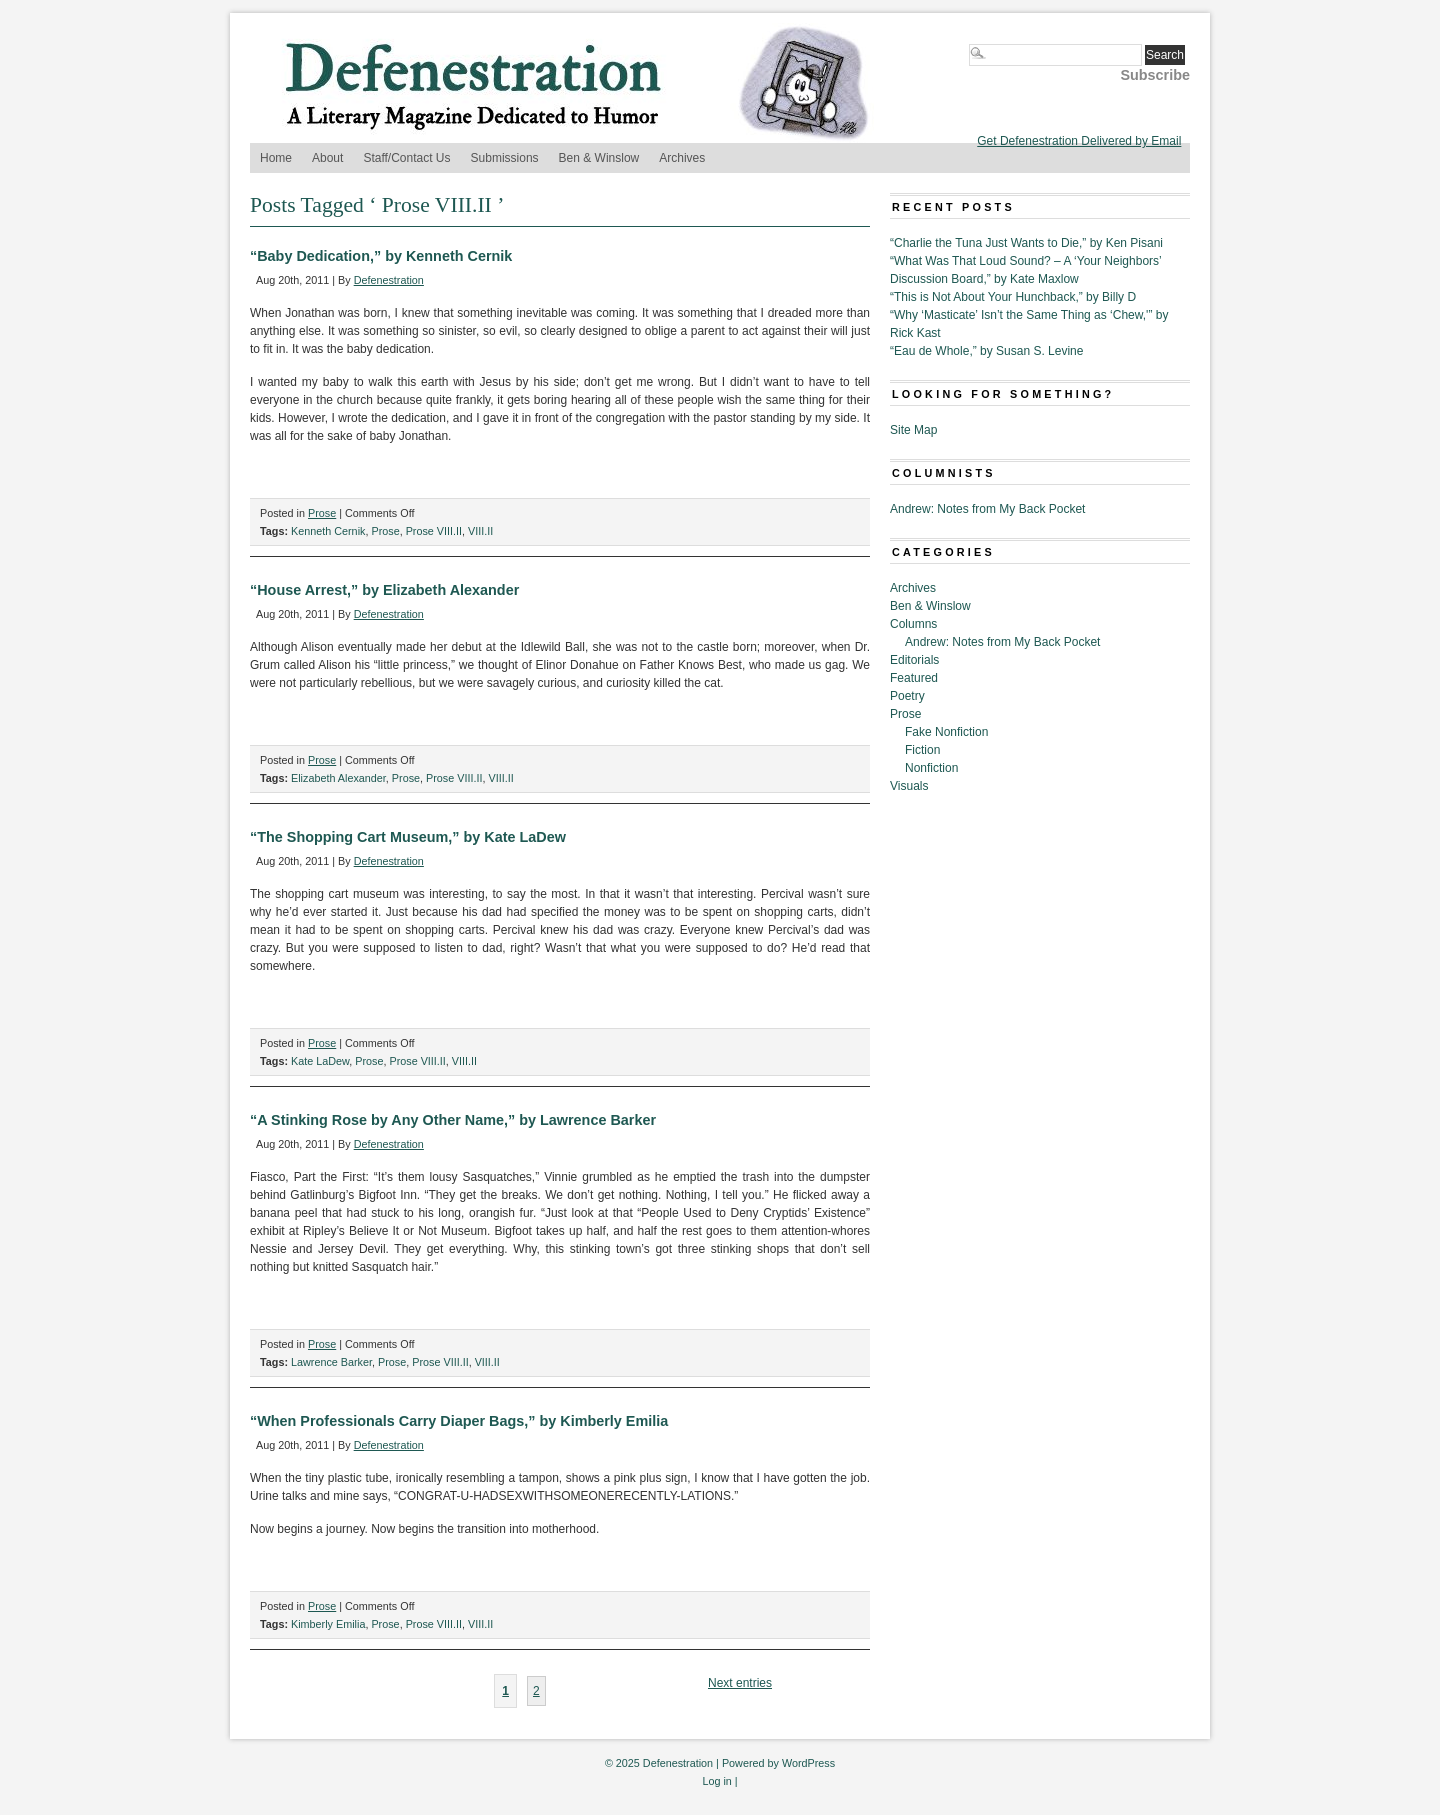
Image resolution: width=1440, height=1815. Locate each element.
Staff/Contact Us (406, 158)
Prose (322, 513)
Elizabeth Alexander (338, 778)
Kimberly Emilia (328, 1624)
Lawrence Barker (331, 1362)
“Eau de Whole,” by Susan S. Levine (986, 351)
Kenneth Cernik (328, 531)
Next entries (740, 1683)
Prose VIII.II (434, 531)
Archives (682, 158)
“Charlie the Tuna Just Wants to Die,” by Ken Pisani (1026, 243)
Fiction (922, 750)
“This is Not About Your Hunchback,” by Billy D (1013, 297)
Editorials (914, 660)
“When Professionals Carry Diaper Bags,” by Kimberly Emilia (459, 1421)
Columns (913, 624)
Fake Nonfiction (946, 732)
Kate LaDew (320, 1061)
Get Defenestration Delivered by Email (1079, 141)
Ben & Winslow (599, 158)
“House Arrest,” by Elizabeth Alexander (384, 590)
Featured (914, 678)
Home (276, 158)
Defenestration (389, 280)
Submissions (505, 158)
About (327, 158)
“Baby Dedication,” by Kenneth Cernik (381, 256)
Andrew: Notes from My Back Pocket (987, 509)
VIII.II (480, 531)
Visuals (909, 786)
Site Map (913, 430)
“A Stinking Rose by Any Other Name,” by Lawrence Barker (453, 1120)
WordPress (808, 1763)
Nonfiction (931, 768)
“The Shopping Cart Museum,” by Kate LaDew (408, 837)
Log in (716, 1781)
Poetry (907, 696)
